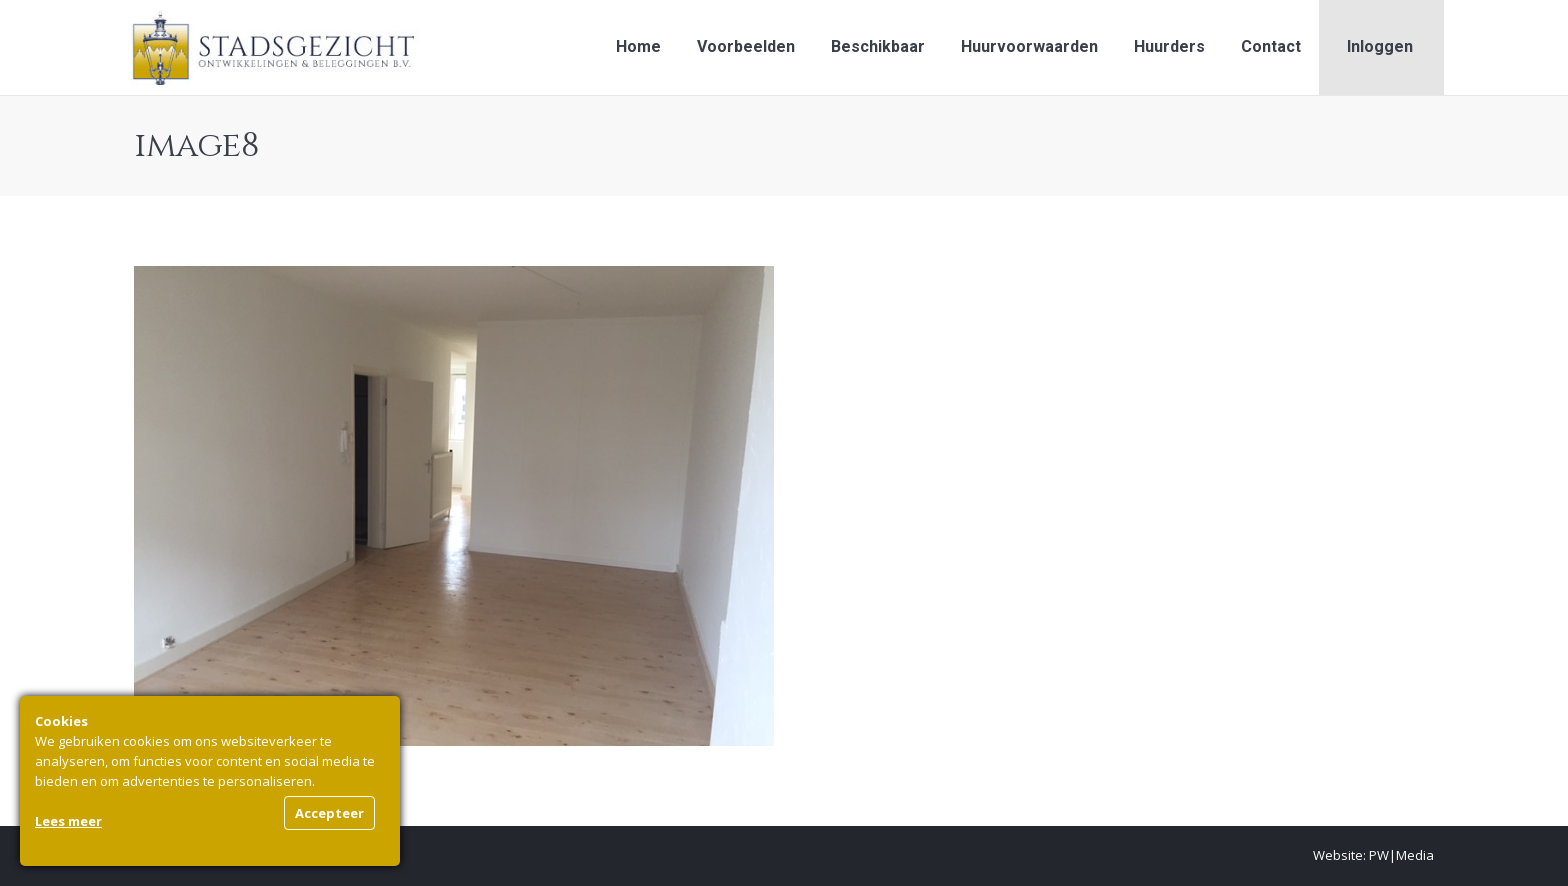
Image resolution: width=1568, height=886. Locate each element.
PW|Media (1401, 855)
